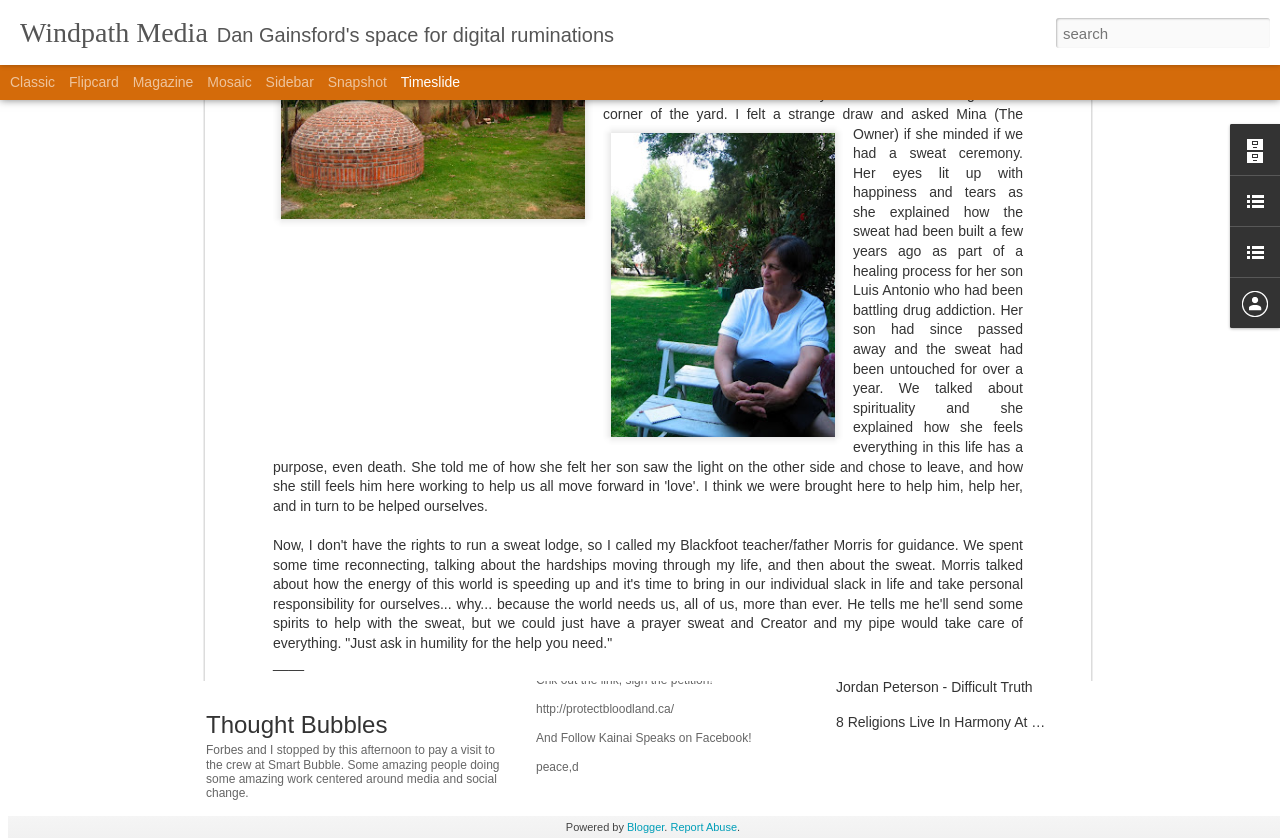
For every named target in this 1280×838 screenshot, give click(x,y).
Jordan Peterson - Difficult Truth (934, 687)
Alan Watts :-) (878, 617)
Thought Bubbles (296, 724)
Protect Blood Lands (617, 658)
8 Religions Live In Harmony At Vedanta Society (984, 722)
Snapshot (357, 82)
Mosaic (229, 82)
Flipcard (94, 82)
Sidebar (290, 82)
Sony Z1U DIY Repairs (906, 547)
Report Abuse (703, 827)
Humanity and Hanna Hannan (928, 512)
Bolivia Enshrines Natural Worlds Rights (695, 600)
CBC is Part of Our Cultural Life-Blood (953, 652)
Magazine (163, 82)
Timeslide (430, 82)
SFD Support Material (903, 582)
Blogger (645, 827)
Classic (32, 82)
